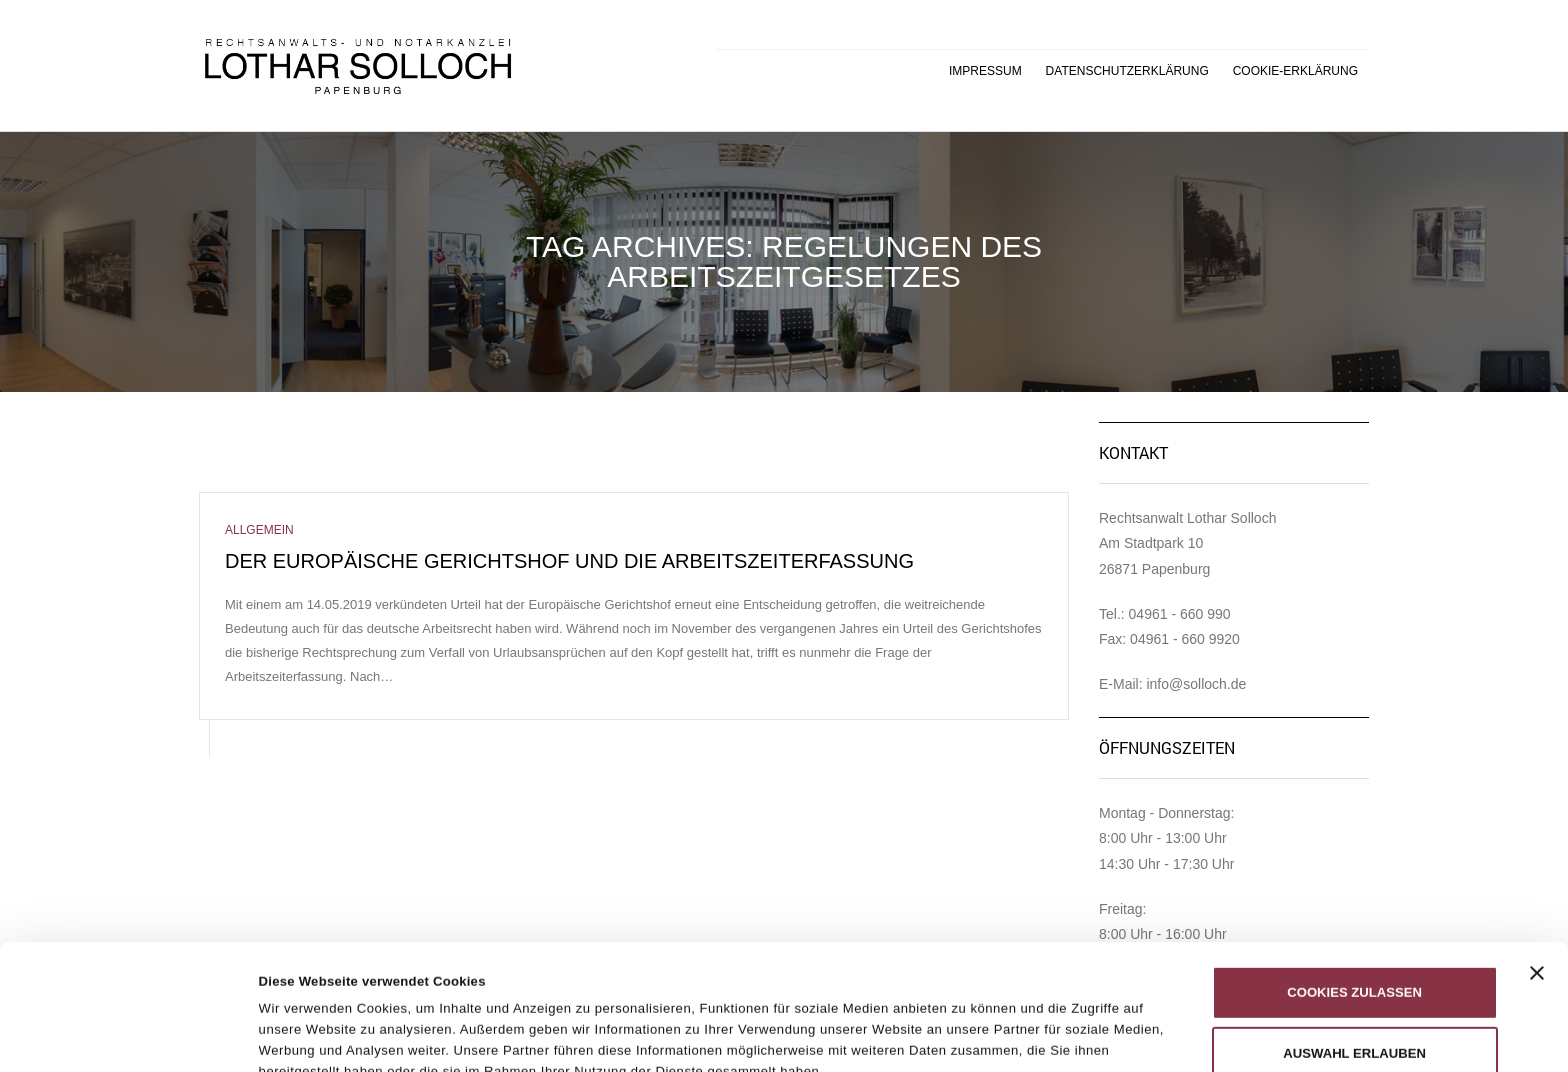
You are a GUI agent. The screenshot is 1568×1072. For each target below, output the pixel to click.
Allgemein (259, 530)
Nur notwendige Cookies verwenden (1354, 1008)
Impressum (985, 71)
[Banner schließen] (1537, 855)
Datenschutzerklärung (1127, 71)
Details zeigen (989, 1014)
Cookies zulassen (1354, 874)
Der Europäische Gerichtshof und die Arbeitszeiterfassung (569, 561)
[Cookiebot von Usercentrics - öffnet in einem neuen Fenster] (129, 1035)
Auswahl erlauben (1354, 935)
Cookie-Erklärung (1295, 71)
